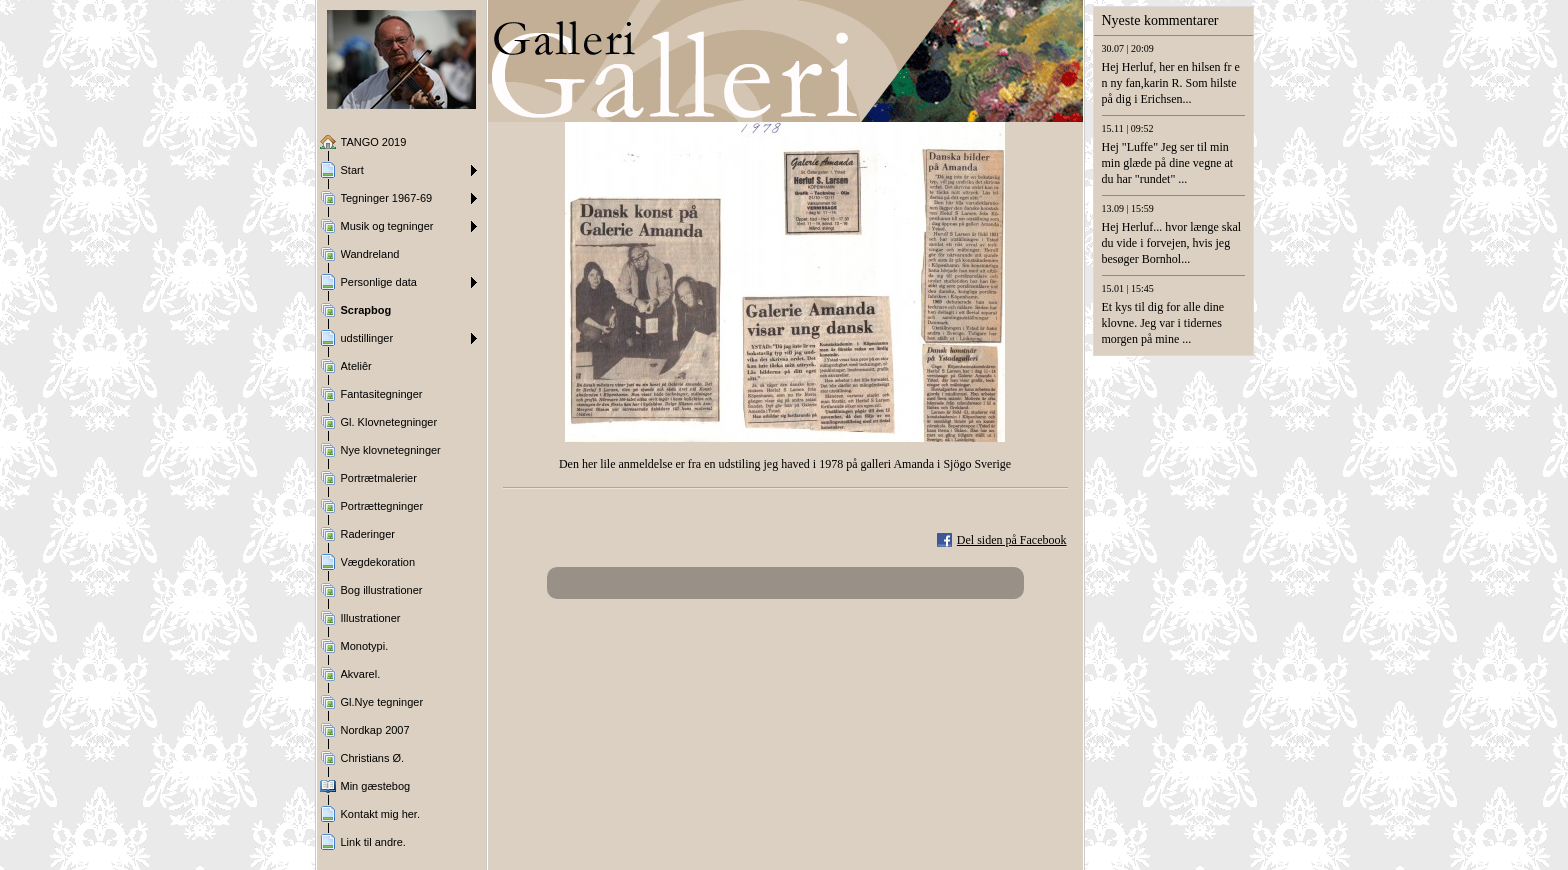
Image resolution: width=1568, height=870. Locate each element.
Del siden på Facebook (1012, 540)
